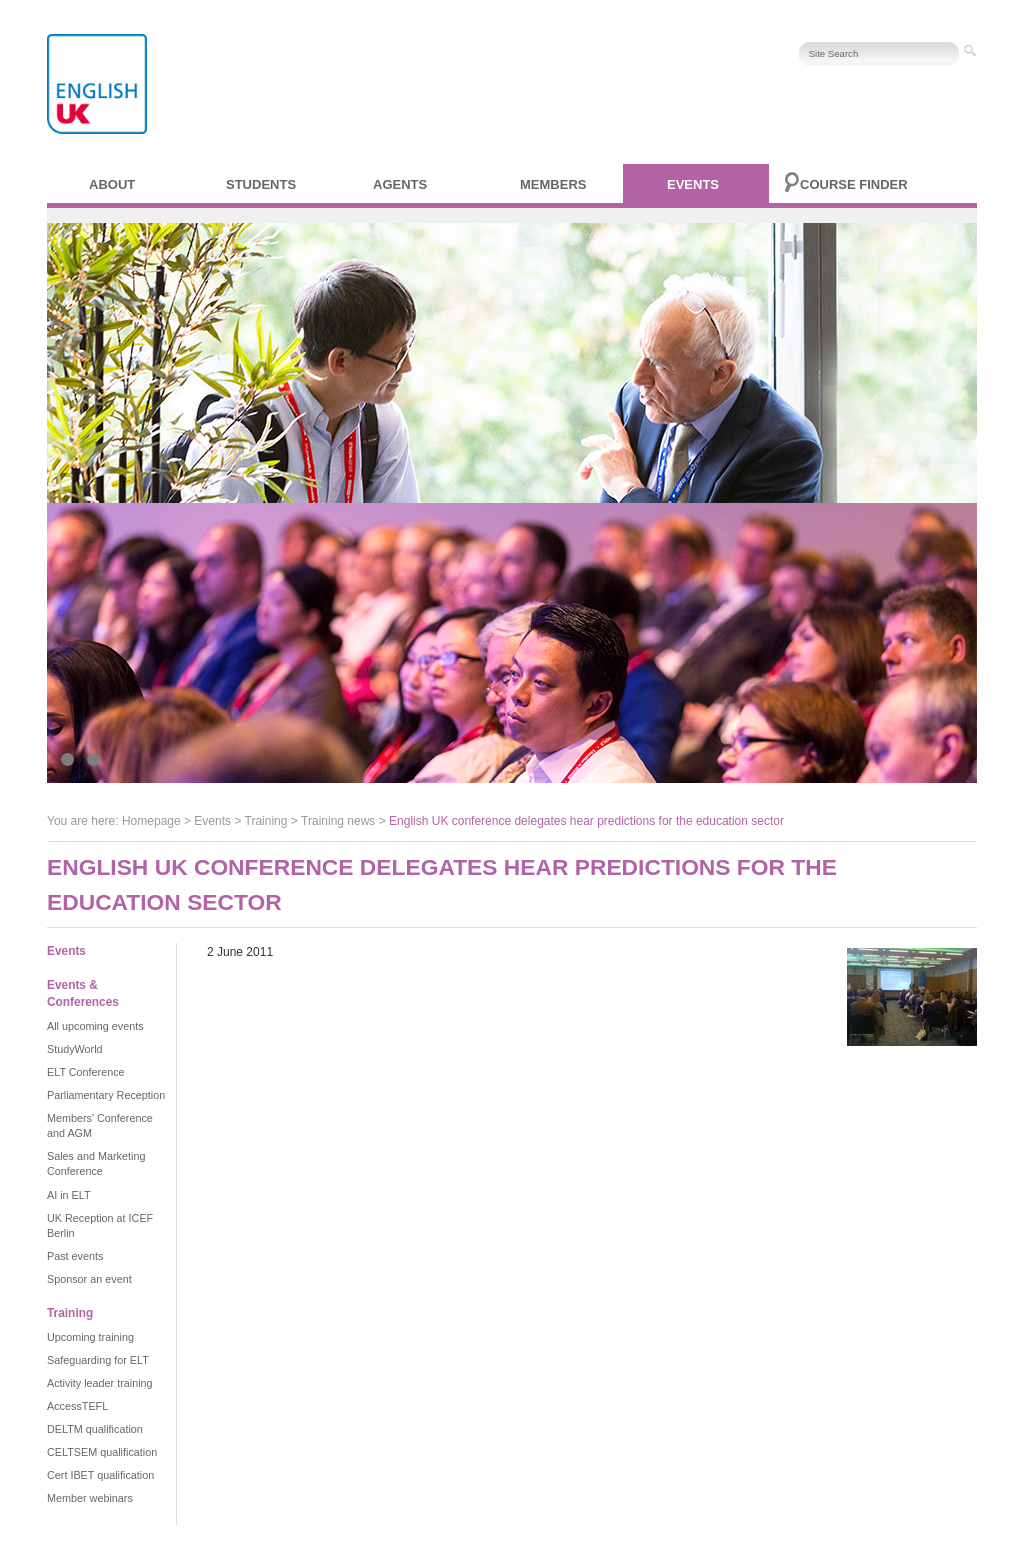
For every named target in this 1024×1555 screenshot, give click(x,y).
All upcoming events (95, 1026)
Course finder (854, 184)
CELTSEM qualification (102, 1452)
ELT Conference (86, 1072)
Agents (400, 184)
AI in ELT (69, 1195)
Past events (75, 1256)
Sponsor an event (89, 1279)
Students (261, 184)
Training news (338, 821)
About (112, 184)
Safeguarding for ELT (98, 1360)
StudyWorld (75, 1049)
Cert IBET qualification (100, 1475)
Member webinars (90, 1498)
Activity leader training (100, 1383)
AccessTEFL (77, 1406)
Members (553, 184)
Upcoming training (90, 1337)
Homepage (151, 821)
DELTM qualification (95, 1429)
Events (693, 184)
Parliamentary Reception (106, 1095)
